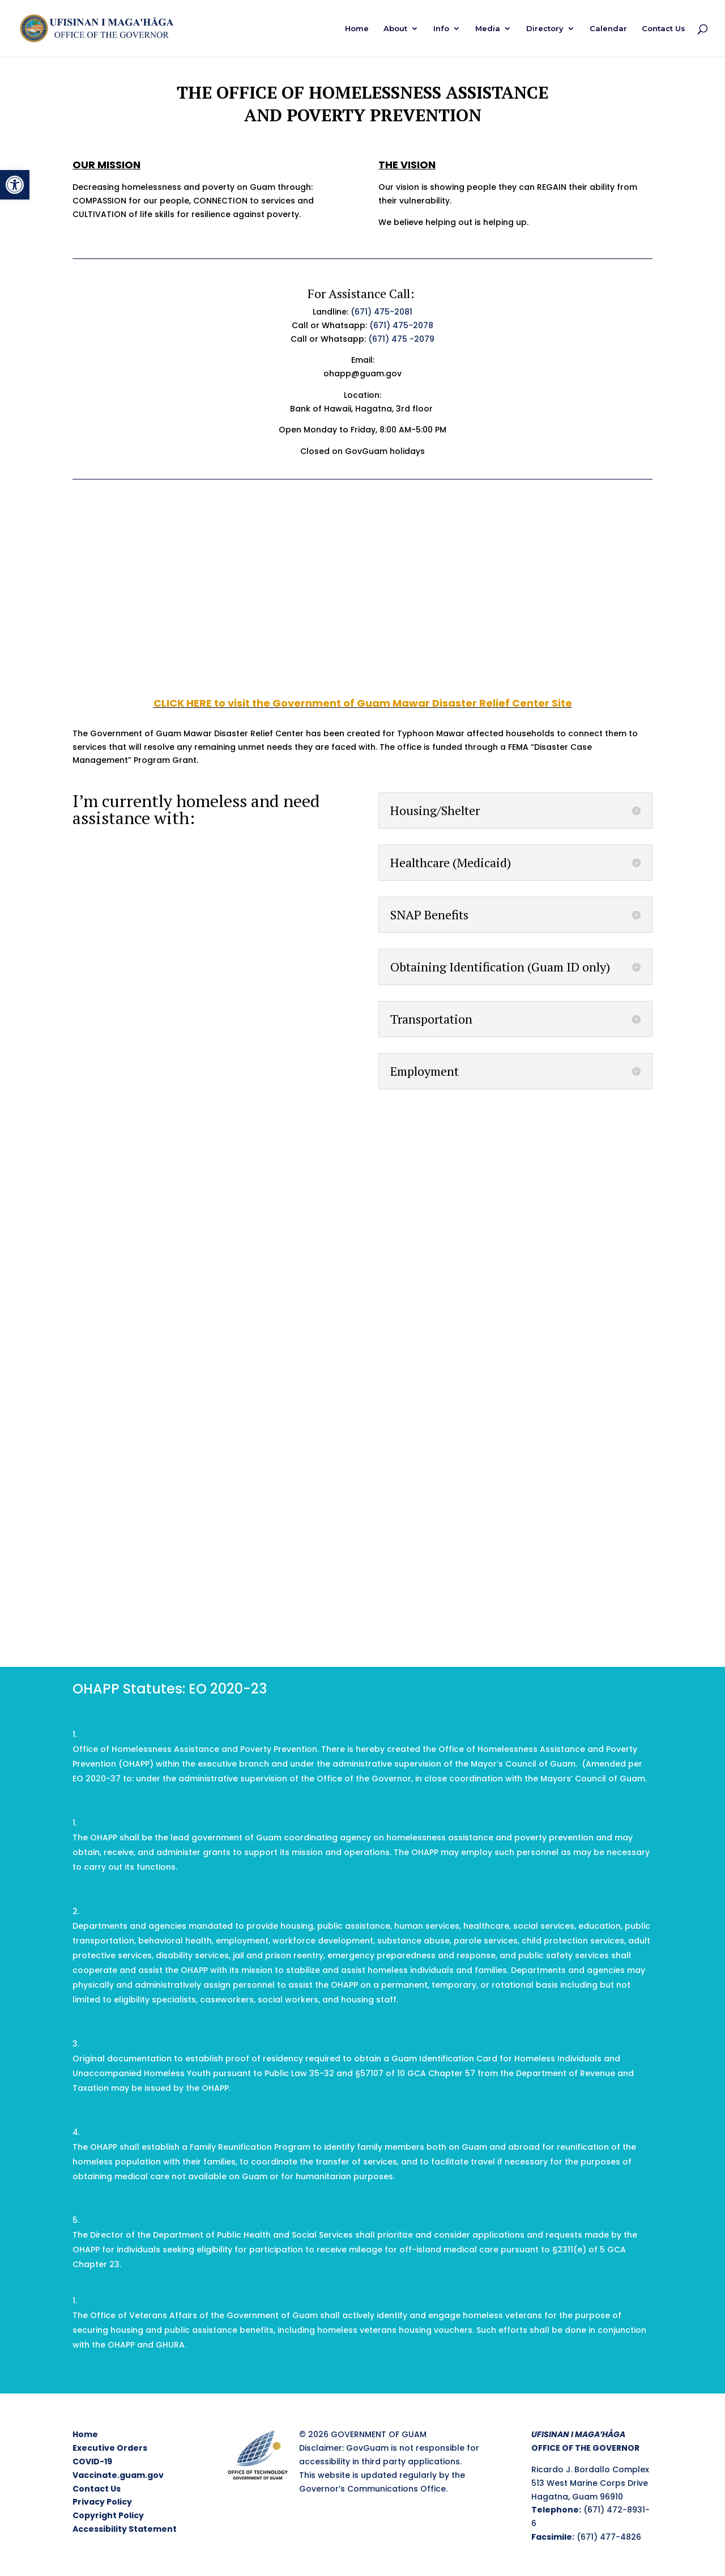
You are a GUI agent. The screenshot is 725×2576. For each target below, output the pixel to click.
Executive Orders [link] (109, 2448)
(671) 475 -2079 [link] (401, 339)
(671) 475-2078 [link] (401, 325)
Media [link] (487, 28)
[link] (14, 185)
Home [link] (357, 28)
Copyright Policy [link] (108, 2515)
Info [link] (441, 28)
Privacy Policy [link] (102, 2501)
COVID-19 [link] (92, 2461)
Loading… (362, 1413)
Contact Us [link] (663, 28)
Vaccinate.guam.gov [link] (118, 2475)
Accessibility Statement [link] (124, 2529)
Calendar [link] (608, 28)
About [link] (395, 28)
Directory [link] (545, 28)
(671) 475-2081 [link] (381, 311)
